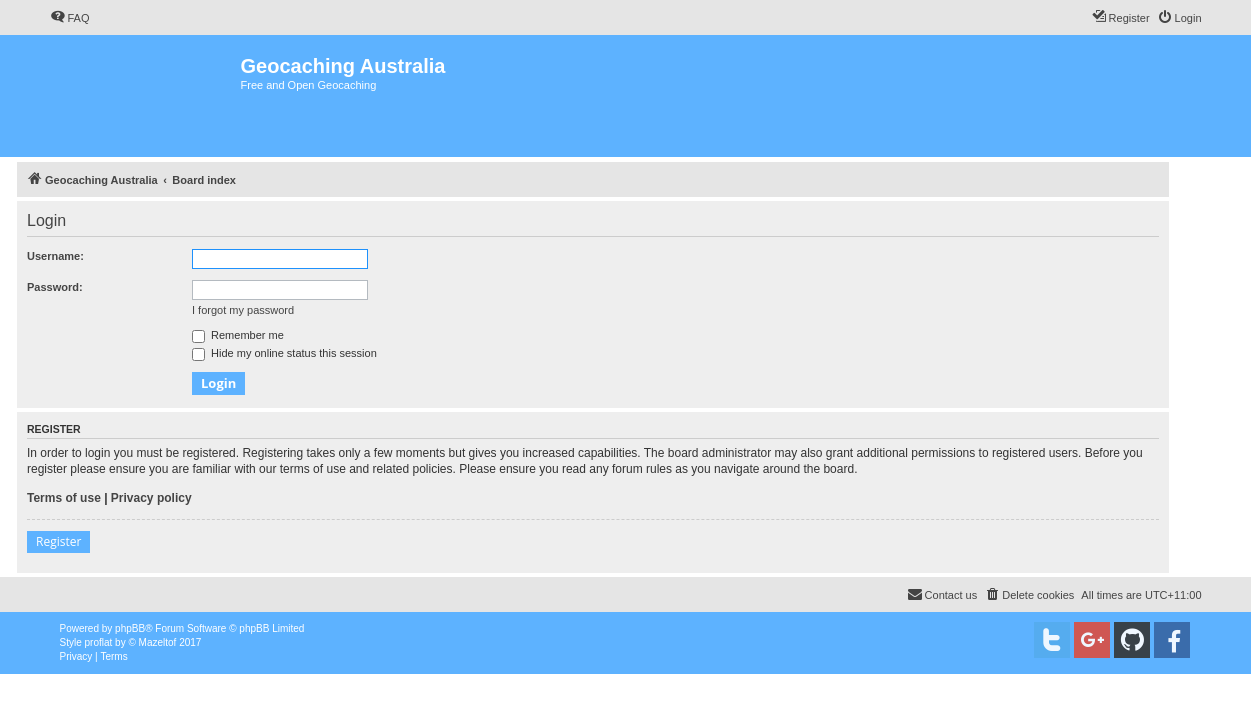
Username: (55, 256)
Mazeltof (158, 642)
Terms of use (64, 498)
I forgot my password (243, 310)
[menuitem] (70, 18)
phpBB (130, 628)
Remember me (238, 335)
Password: (55, 287)
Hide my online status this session (284, 353)
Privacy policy (151, 498)
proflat (99, 642)
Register (58, 541)
